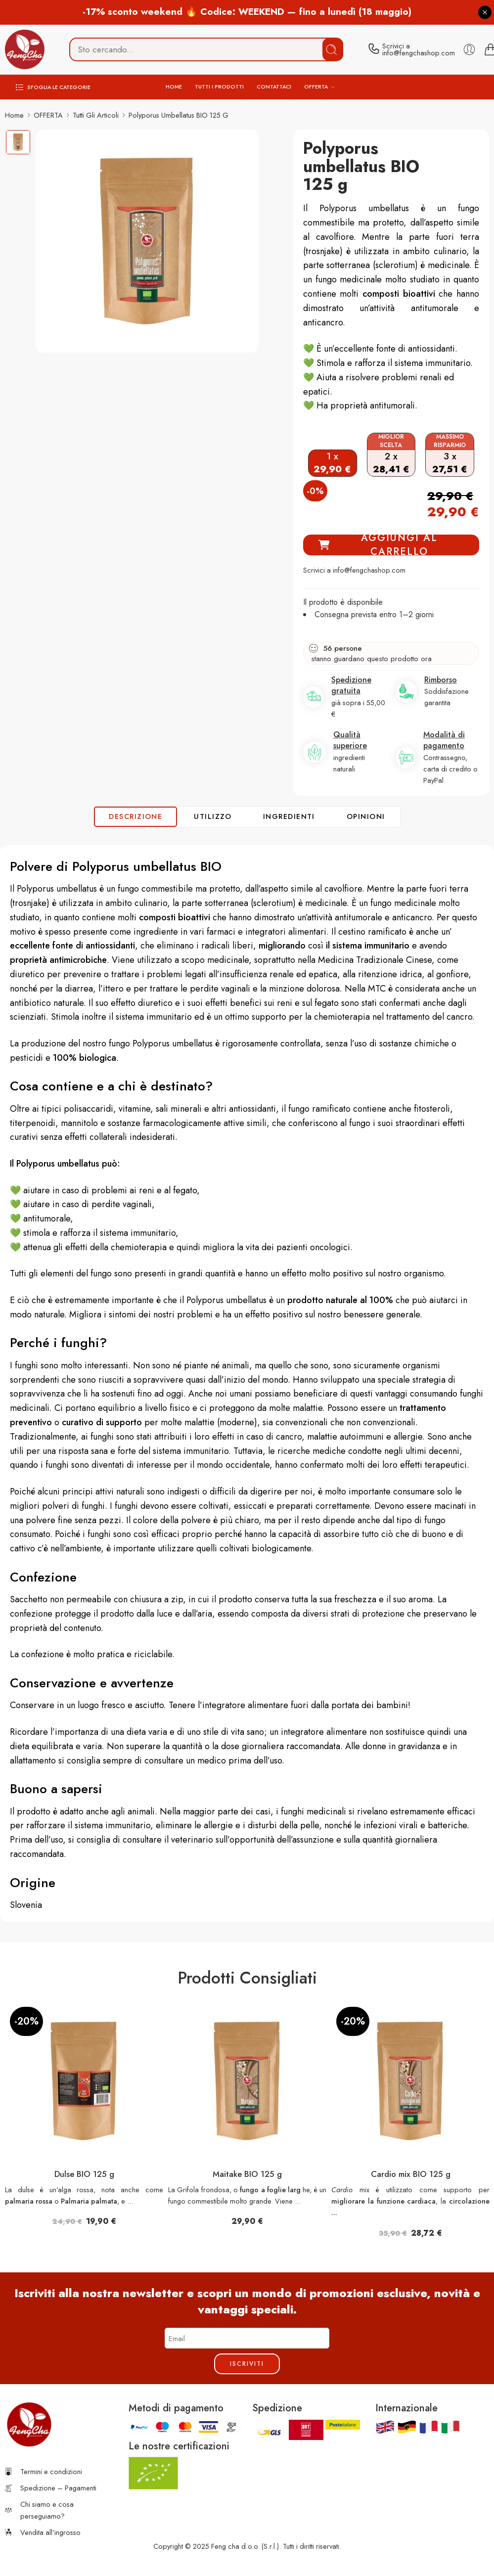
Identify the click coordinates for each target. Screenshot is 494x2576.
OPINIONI (366, 816)
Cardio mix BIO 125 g (410, 2174)
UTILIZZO (212, 816)
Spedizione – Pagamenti (50, 2488)
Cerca (331, 50)
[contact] (411, 50)
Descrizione (135, 816)
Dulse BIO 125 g (84, 2174)
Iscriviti (247, 2363)
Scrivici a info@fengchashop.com (354, 570)
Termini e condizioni (43, 2471)
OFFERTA (316, 87)
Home (14, 114)
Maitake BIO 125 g (247, 2174)
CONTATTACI (274, 86)
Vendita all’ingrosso (43, 2532)
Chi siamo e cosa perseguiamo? (39, 2510)
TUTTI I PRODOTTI (219, 86)
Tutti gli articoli (96, 114)
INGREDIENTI (289, 816)
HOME (174, 86)
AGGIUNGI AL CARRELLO (399, 545)
